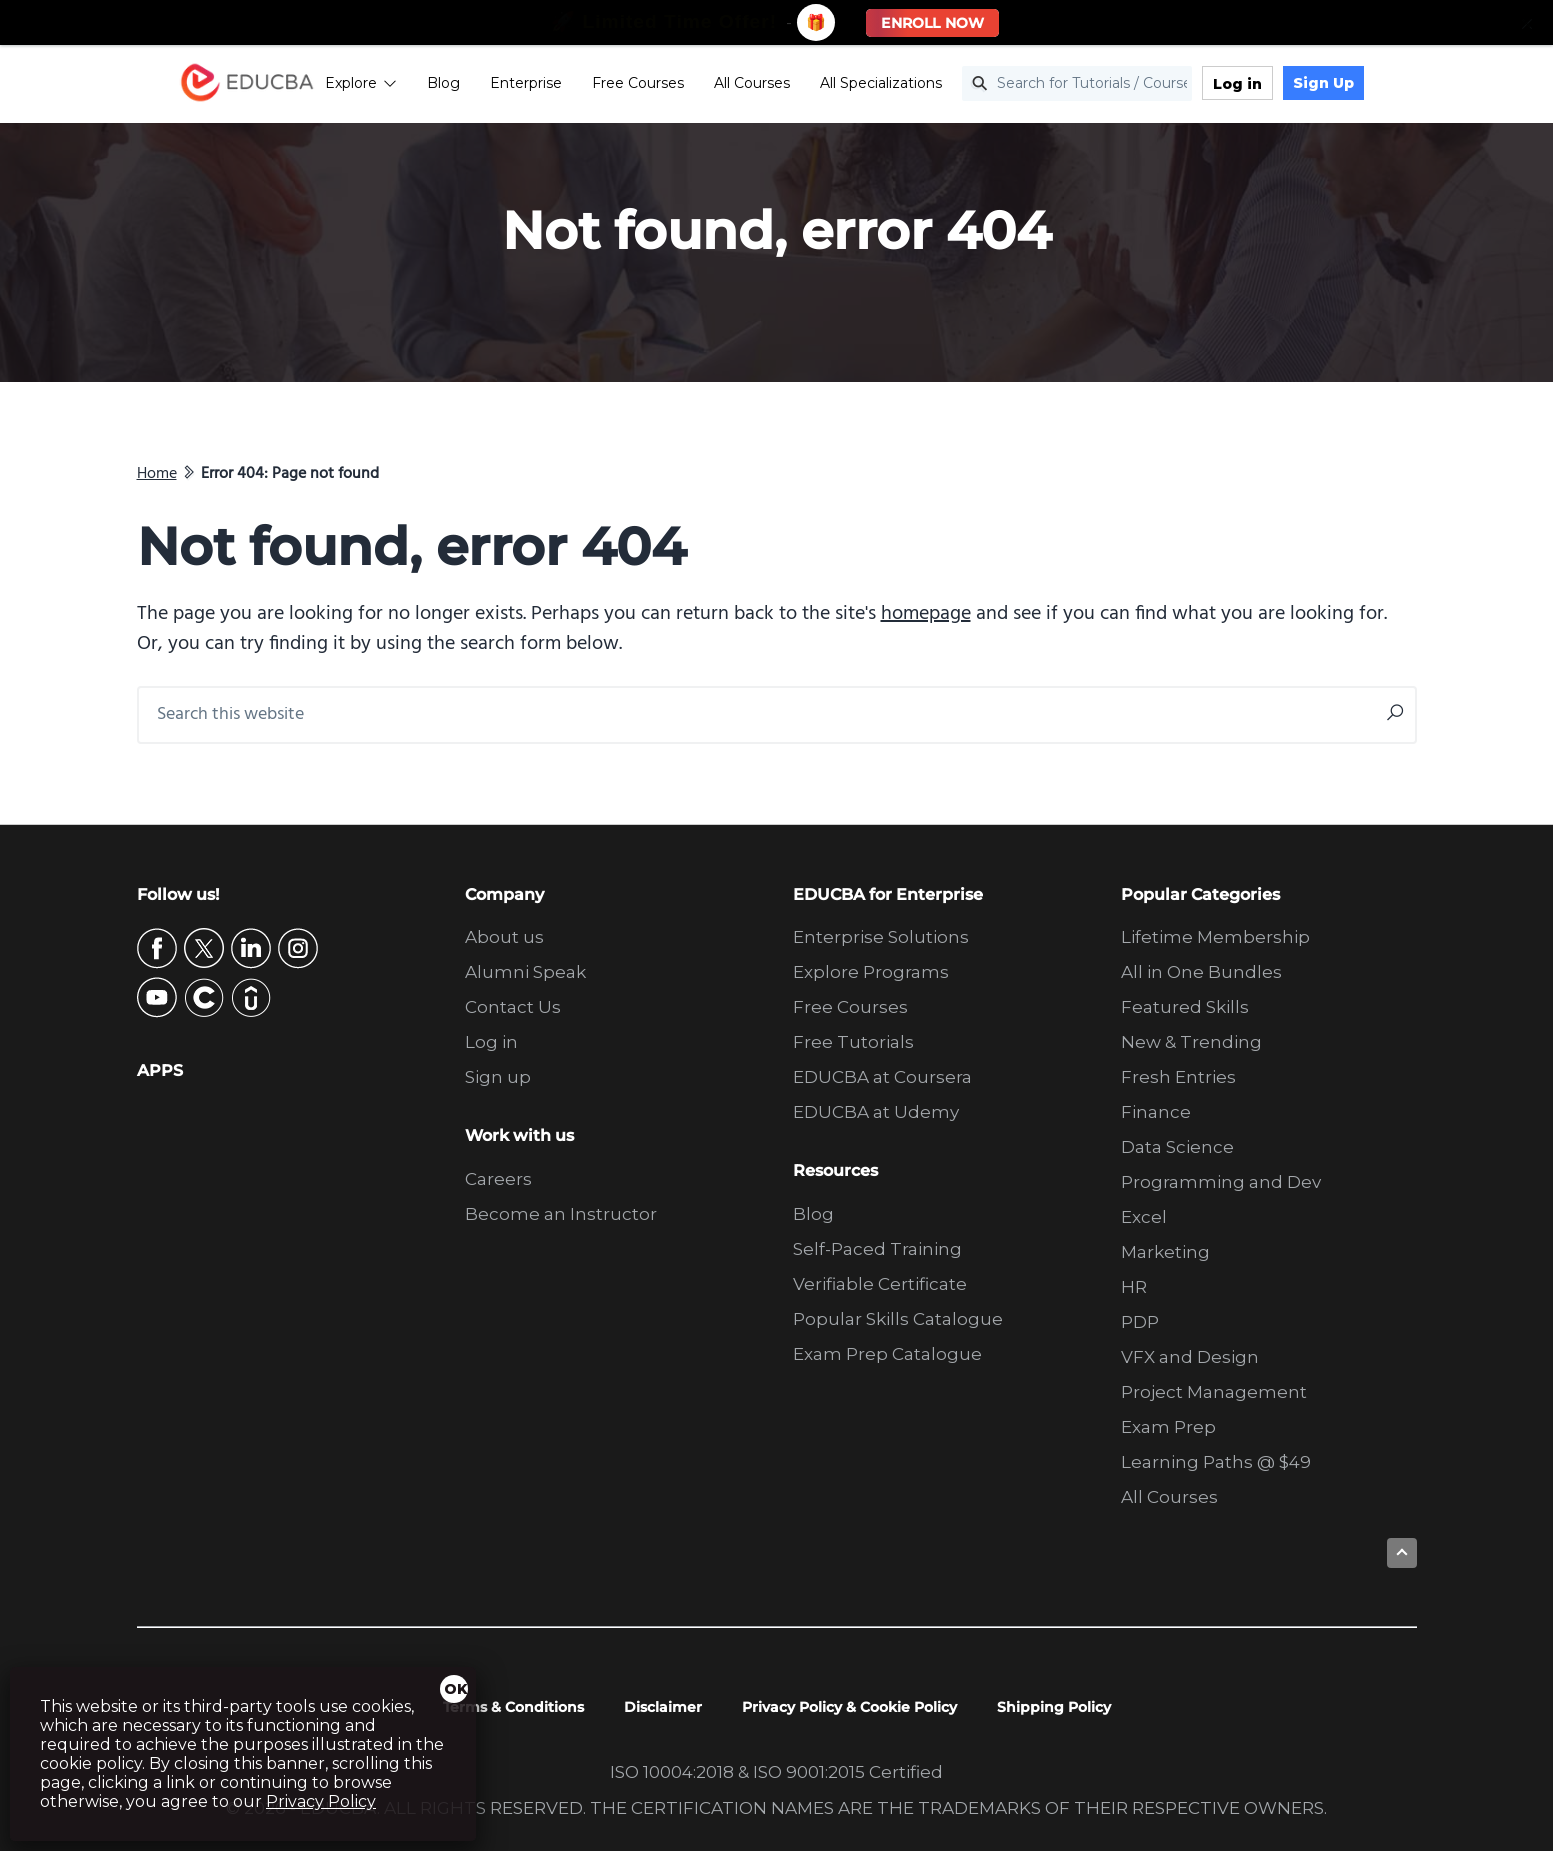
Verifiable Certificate (880, 1284)
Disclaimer (663, 1707)
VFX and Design (1190, 1357)
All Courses (795, 85)
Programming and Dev (1221, 1182)
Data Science (1177, 1147)
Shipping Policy (1054, 1707)
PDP (1140, 1322)
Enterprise (569, 85)
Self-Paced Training (877, 1249)
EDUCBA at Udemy (876, 1112)
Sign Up (1366, 85)
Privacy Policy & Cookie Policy (849, 1707)
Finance (1156, 1112)
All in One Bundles (1201, 972)
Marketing (1165, 1252)
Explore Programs (871, 972)
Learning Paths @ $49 (1216, 1462)
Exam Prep (1168, 1427)
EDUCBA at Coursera (882, 1077)
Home (157, 474)
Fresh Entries (1178, 1077)
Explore (404, 85)
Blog (486, 85)
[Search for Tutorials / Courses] (1120, 86)
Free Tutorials (853, 1042)
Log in (1280, 86)
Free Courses (681, 85)
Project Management (1214, 1392)
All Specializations (924, 85)
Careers (498, 1179)
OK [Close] (456, 1689)
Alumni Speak (525, 972)
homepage (926, 614)
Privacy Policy (321, 1801)
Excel (1144, 1217)
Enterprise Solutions (881, 937)
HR (1134, 1287)
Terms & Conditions (513, 1707)
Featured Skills (1185, 1007)
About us (504, 937)
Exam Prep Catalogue (887, 1354)
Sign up (498, 1077)
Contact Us (513, 1007)
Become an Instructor (561, 1214)
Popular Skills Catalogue (898, 1319)
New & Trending (1191, 1042)
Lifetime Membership (1215, 937)
